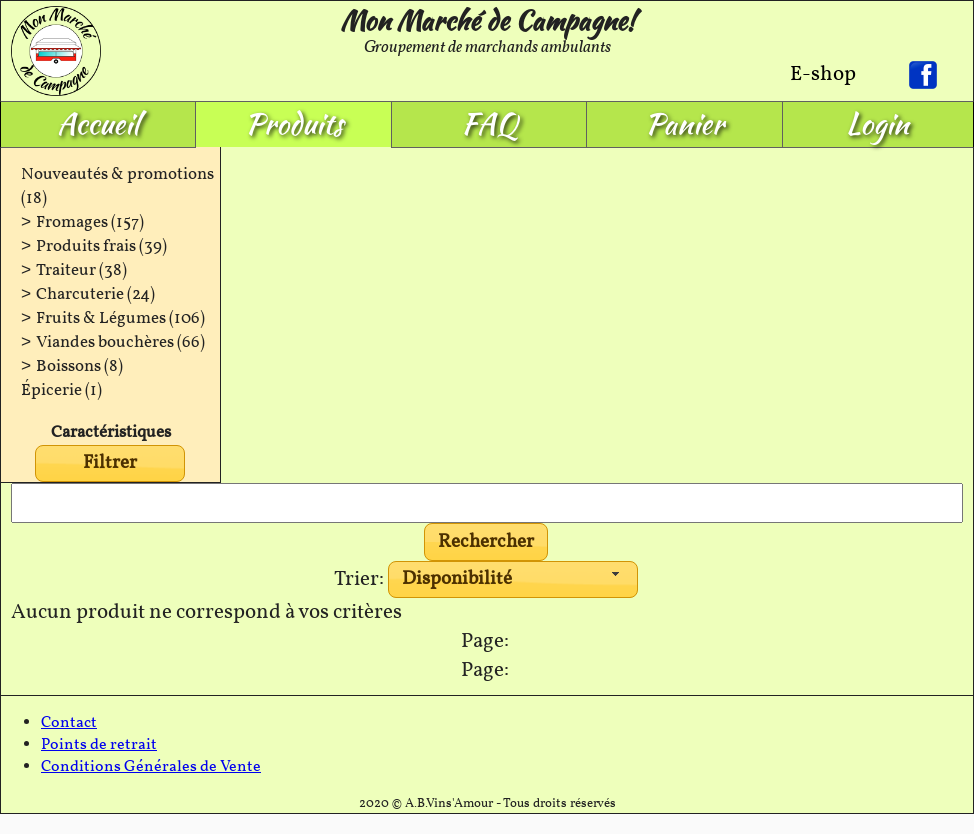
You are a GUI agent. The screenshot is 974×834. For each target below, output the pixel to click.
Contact (69, 723)
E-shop (823, 74)
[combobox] (513, 580)
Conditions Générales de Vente (151, 767)
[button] (486, 542)
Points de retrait (99, 745)
